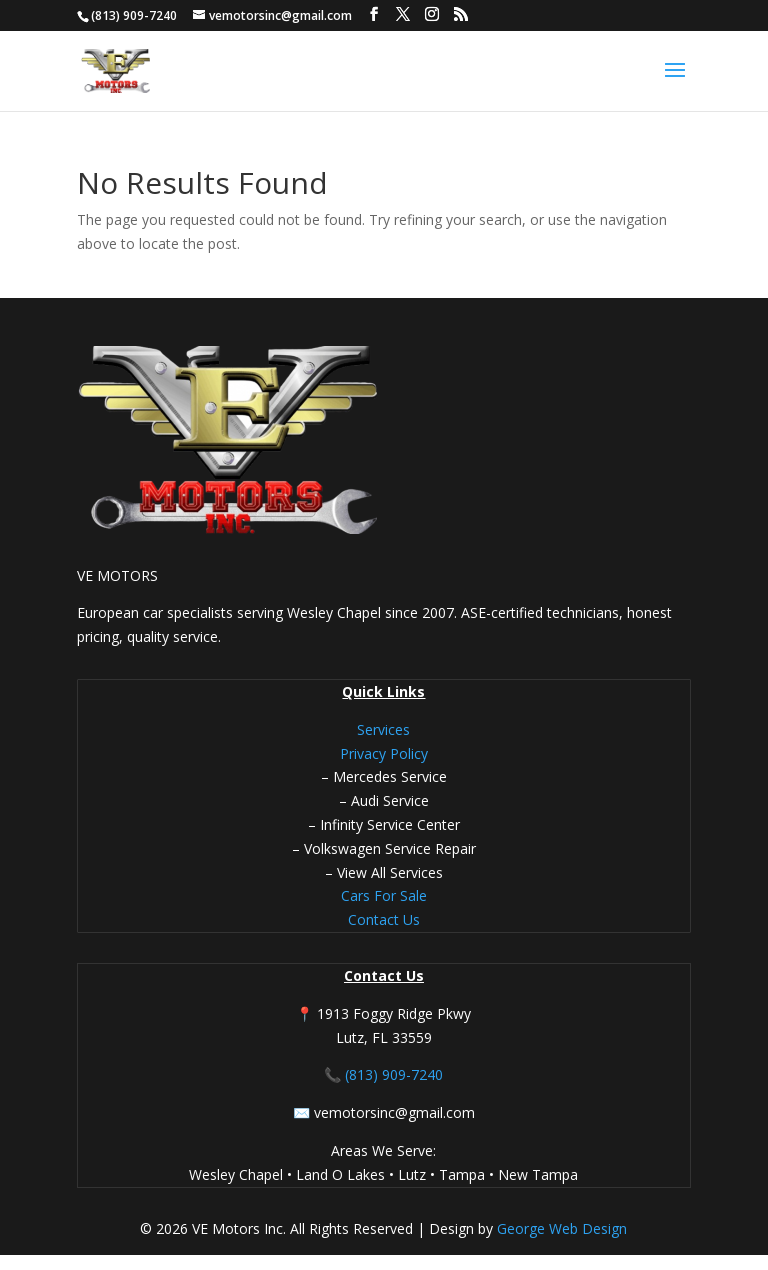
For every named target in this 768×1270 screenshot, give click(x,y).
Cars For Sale (384, 895)
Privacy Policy (384, 753)
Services (383, 729)
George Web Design (560, 1228)
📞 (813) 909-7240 (383, 1074)
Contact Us (384, 919)
